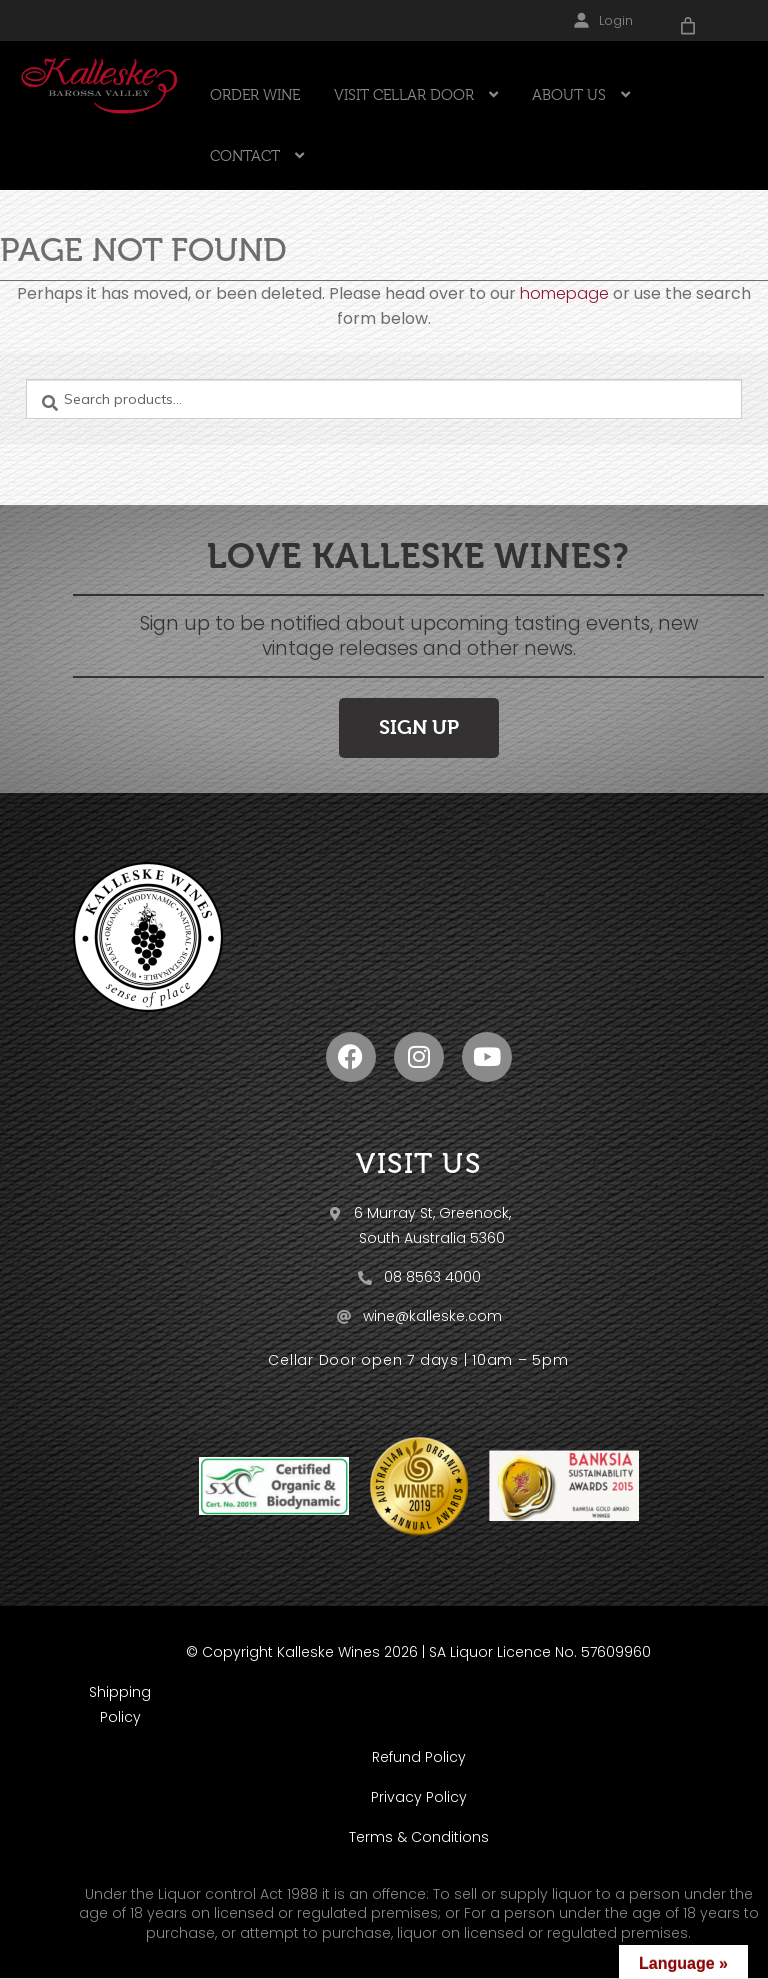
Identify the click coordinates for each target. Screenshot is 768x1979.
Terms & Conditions (419, 1837)
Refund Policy (419, 1757)
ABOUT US (569, 95)
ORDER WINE (255, 95)
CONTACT (245, 156)
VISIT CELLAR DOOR (404, 95)
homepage (564, 293)
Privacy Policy (419, 1797)
